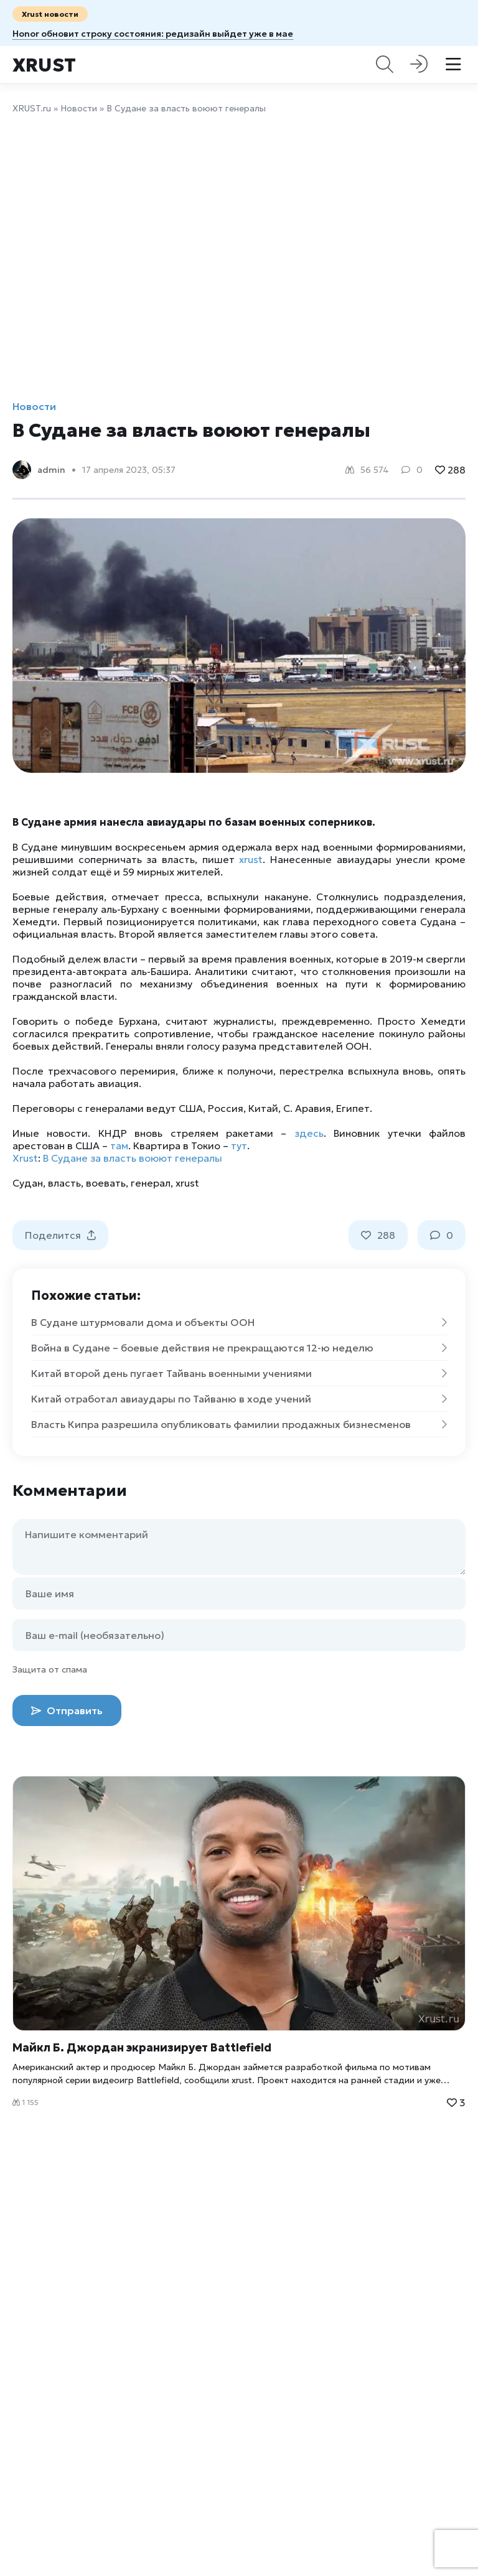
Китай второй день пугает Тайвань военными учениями (239, 1373)
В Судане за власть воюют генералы (132, 1158)
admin (51, 469)
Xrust (44, 65)
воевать (106, 1183)
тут (239, 1145)
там (119, 1145)
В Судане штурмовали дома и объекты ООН (239, 1322)
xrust (251, 859)
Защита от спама (49, 1669)
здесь (309, 1133)
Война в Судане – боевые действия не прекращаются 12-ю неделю (239, 1348)
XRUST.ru (31, 108)
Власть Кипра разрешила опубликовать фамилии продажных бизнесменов (239, 1424)
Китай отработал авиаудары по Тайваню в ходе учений (239, 1399)
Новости (78, 108)
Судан (27, 1183)
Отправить (67, 1710)
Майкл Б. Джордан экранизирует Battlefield (141, 2047)
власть (64, 1183)
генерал (151, 1183)
